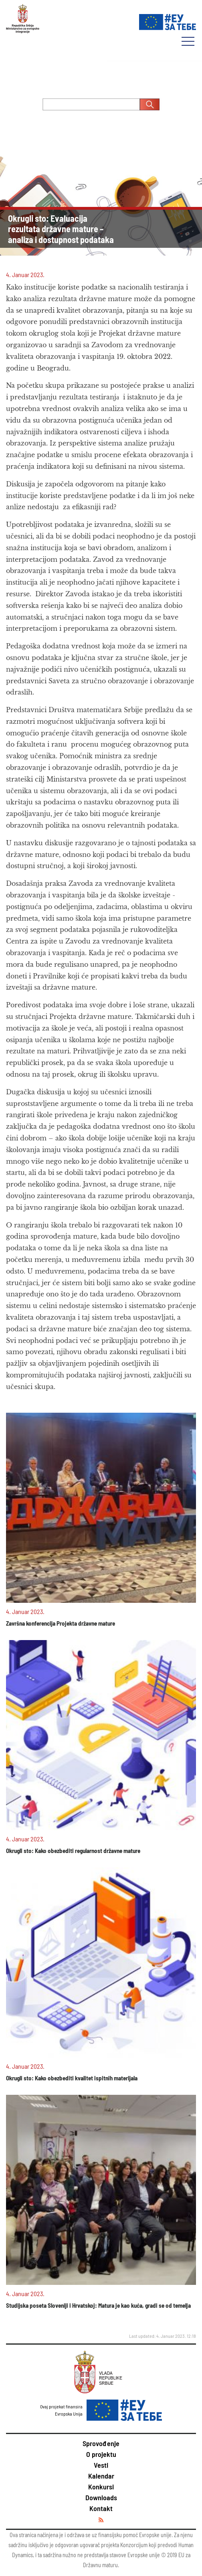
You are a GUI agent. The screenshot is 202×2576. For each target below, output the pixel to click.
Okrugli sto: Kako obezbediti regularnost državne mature (73, 1850)
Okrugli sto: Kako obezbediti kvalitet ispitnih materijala (71, 2078)
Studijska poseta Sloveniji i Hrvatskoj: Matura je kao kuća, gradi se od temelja (98, 2305)
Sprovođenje (101, 2443)
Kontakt (101, 2508)
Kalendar (101, 2475)
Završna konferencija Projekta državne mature (60, 1623)
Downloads (101, 2497)
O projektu (101, 2454)
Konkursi (101, 2486)
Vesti (101, 2465)
